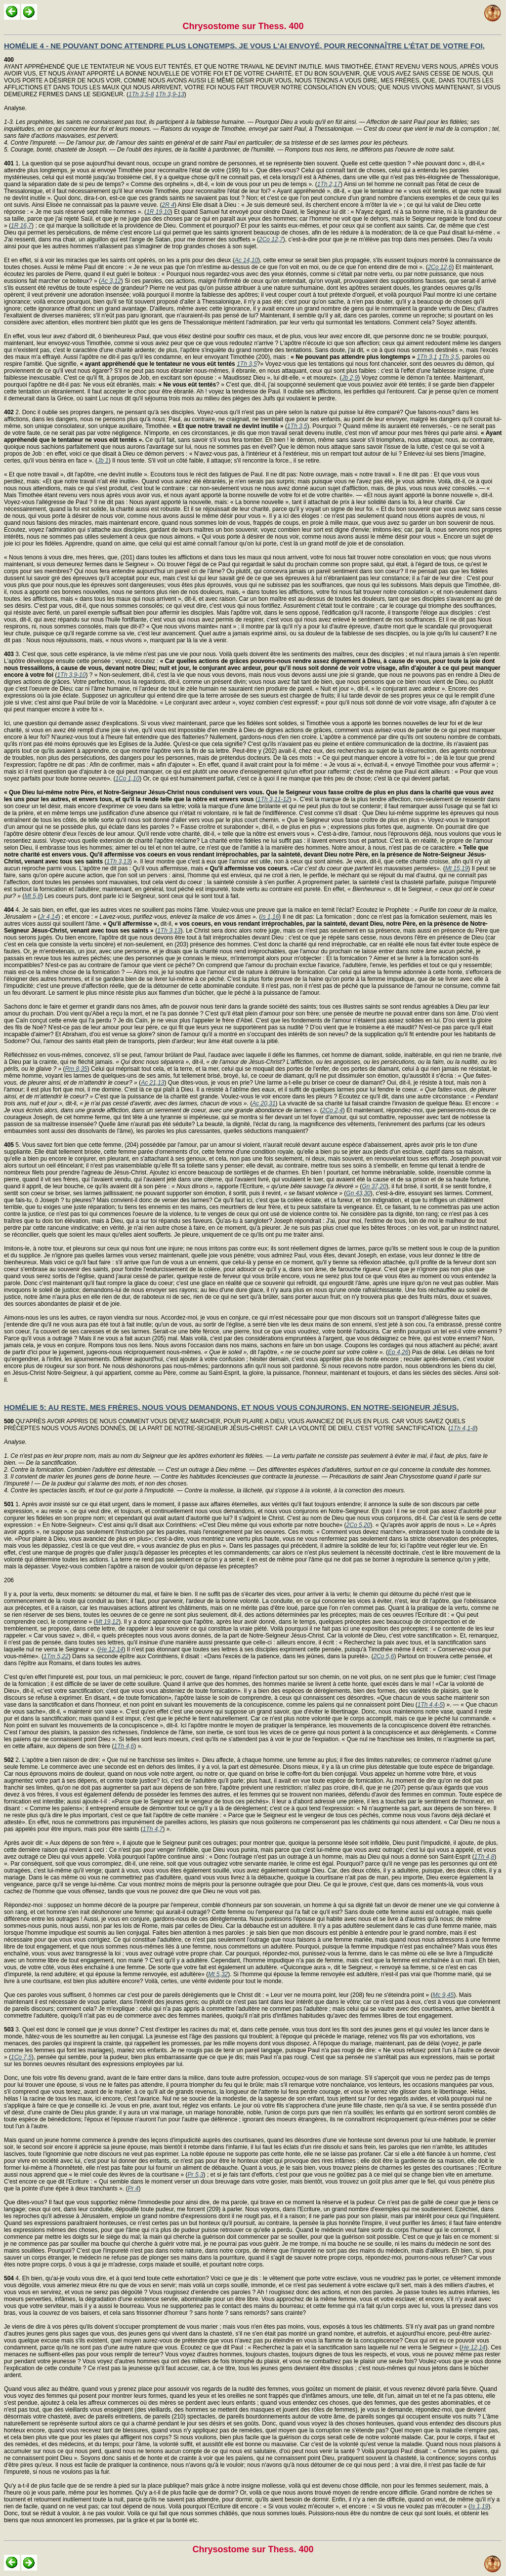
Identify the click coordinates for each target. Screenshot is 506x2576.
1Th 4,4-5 (430, 1704)
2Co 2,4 (332, 1110)
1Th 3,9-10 (71, 674)
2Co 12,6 (440, 267)
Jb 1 (103, 460)
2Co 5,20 (358, 1525)
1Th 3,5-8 (141, 94)
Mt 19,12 (107, 1621)
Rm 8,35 (76, 1068)
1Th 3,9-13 (170, 94)
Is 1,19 (479, 2506)
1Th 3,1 (427, 356)
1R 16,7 (21, 225)
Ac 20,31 (263, 1103)
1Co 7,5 (21, 2057)
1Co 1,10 (127, 778)
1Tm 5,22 (56, 1656)
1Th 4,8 (484, 1856)
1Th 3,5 (449, 356)
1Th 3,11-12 (273, 799)
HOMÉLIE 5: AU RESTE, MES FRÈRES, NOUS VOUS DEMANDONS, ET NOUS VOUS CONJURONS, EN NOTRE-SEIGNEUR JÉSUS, (231, 1407)
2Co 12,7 (271, 239)
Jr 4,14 (49, 916)
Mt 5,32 (218, 1974)
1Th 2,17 (328, 184)
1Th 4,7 (153, 1829)
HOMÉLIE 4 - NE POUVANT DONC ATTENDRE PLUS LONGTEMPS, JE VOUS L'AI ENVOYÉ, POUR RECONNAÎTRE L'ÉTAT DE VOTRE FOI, (244, 45)
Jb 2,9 (350, 377)
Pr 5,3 (196, 2174)
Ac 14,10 (246, 260)
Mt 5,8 (32, 896)
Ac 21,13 (152, 1082)
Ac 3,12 (111, 280)
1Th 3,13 (117, 861)
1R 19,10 (158, 211)
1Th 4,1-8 (462, 1428)
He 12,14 (111, 1649)
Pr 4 (132, 2188)
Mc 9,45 (443, 1994)
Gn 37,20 (374, 1186)
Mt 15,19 (456, 868)
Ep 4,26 (398, 1352)
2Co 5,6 (383, 1656)
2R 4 (168, 204)
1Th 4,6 (124, 1746)
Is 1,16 (270, 916)
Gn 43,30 (358, 1193)
